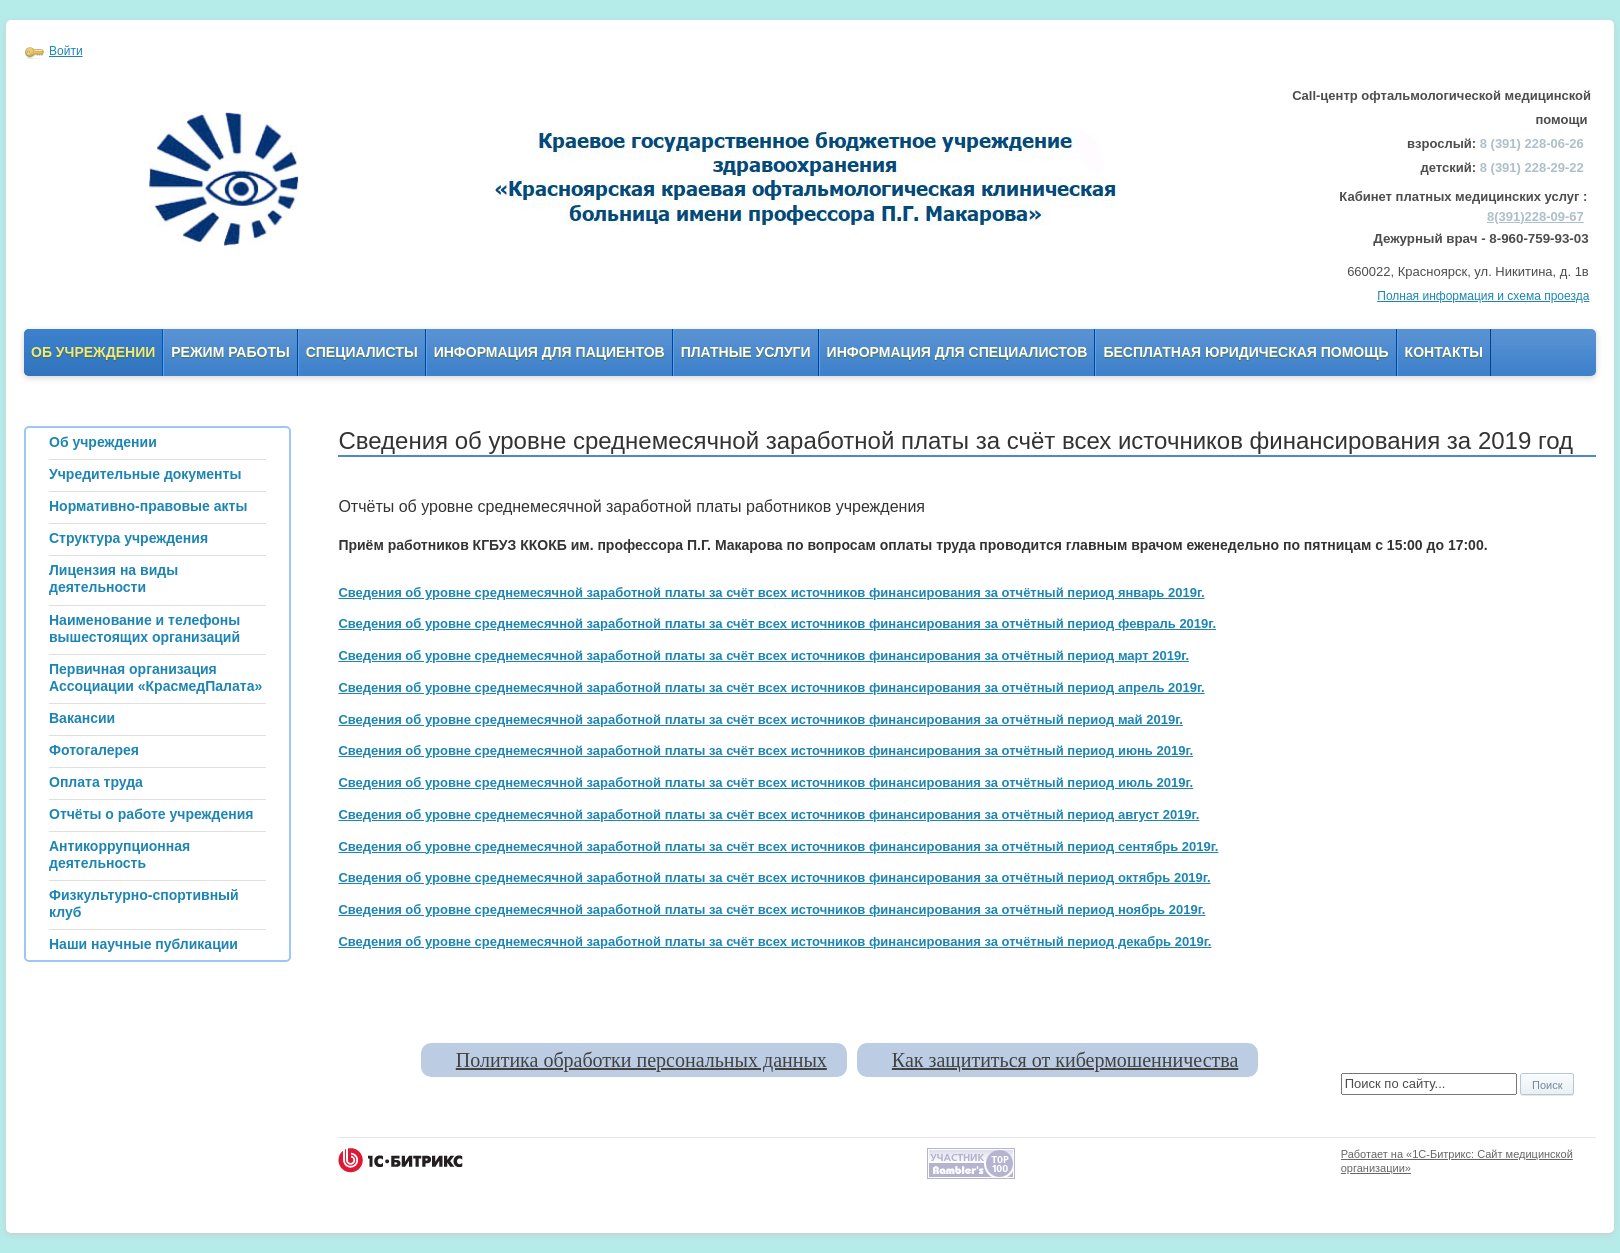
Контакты (1444, 352)
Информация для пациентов (549, 352)
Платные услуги (746, 352)
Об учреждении (93, 352)
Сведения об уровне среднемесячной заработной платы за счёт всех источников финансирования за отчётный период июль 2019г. (765, 782)
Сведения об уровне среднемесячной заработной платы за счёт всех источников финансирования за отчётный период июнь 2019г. (765, 750)
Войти (66, 51)
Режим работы (230, 352)
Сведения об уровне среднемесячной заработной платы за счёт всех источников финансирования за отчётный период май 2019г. (760, 719)
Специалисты (362, 352)
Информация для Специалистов (957, 352)
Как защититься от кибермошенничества (1065, 1060)
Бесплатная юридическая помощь (1245, 352)
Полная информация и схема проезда (1483, 296)
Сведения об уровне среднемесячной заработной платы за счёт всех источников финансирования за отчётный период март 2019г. (763, 655)
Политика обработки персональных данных (641, 1060)
